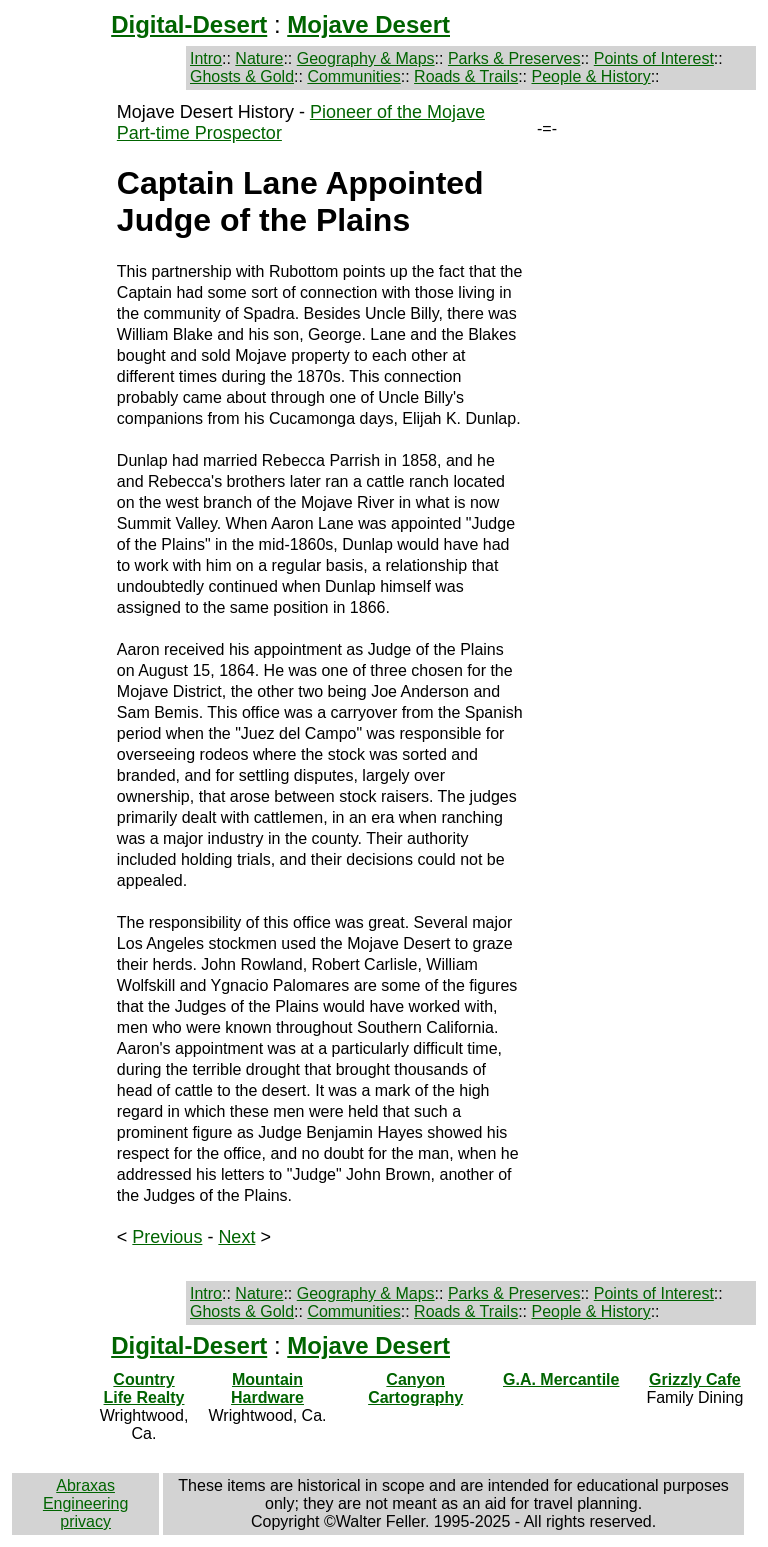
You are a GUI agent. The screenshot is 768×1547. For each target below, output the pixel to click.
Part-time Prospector (199, 133)
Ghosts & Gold (242, 76)
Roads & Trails (466, 76)
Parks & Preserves (514, 58)
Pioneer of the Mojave (397, 112)
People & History (590, 76)
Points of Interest (654, 58)
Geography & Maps (366, 58)
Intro (206, 58)
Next (236, 1237)
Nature (259, 58)
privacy (85, 1521)
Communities (353, 76)
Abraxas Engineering (85, 1494)
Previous (167, 1237)
